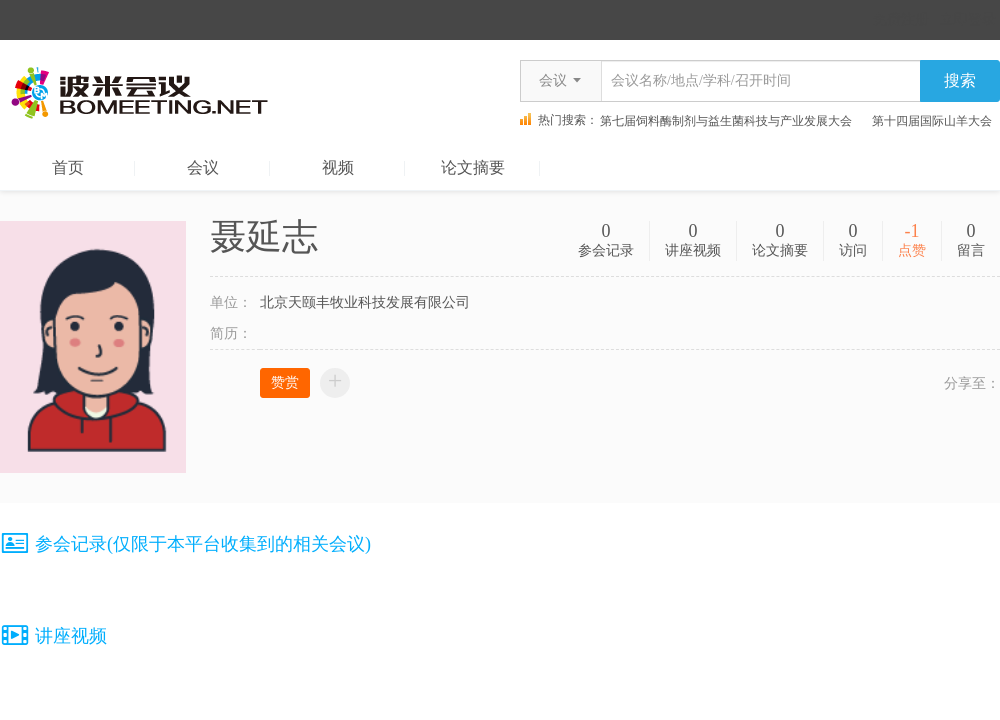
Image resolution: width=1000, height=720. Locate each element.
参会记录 (606, 250)
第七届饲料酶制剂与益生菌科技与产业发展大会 (728, 121)
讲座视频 (693, 250)
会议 (203, 167)
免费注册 (901, 19)
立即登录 (968, 19)
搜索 (960, 80)
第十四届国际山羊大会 (934, 121)
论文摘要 (473, 167)
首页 (68, 167)
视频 (338, 167)
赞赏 (285, 382)
